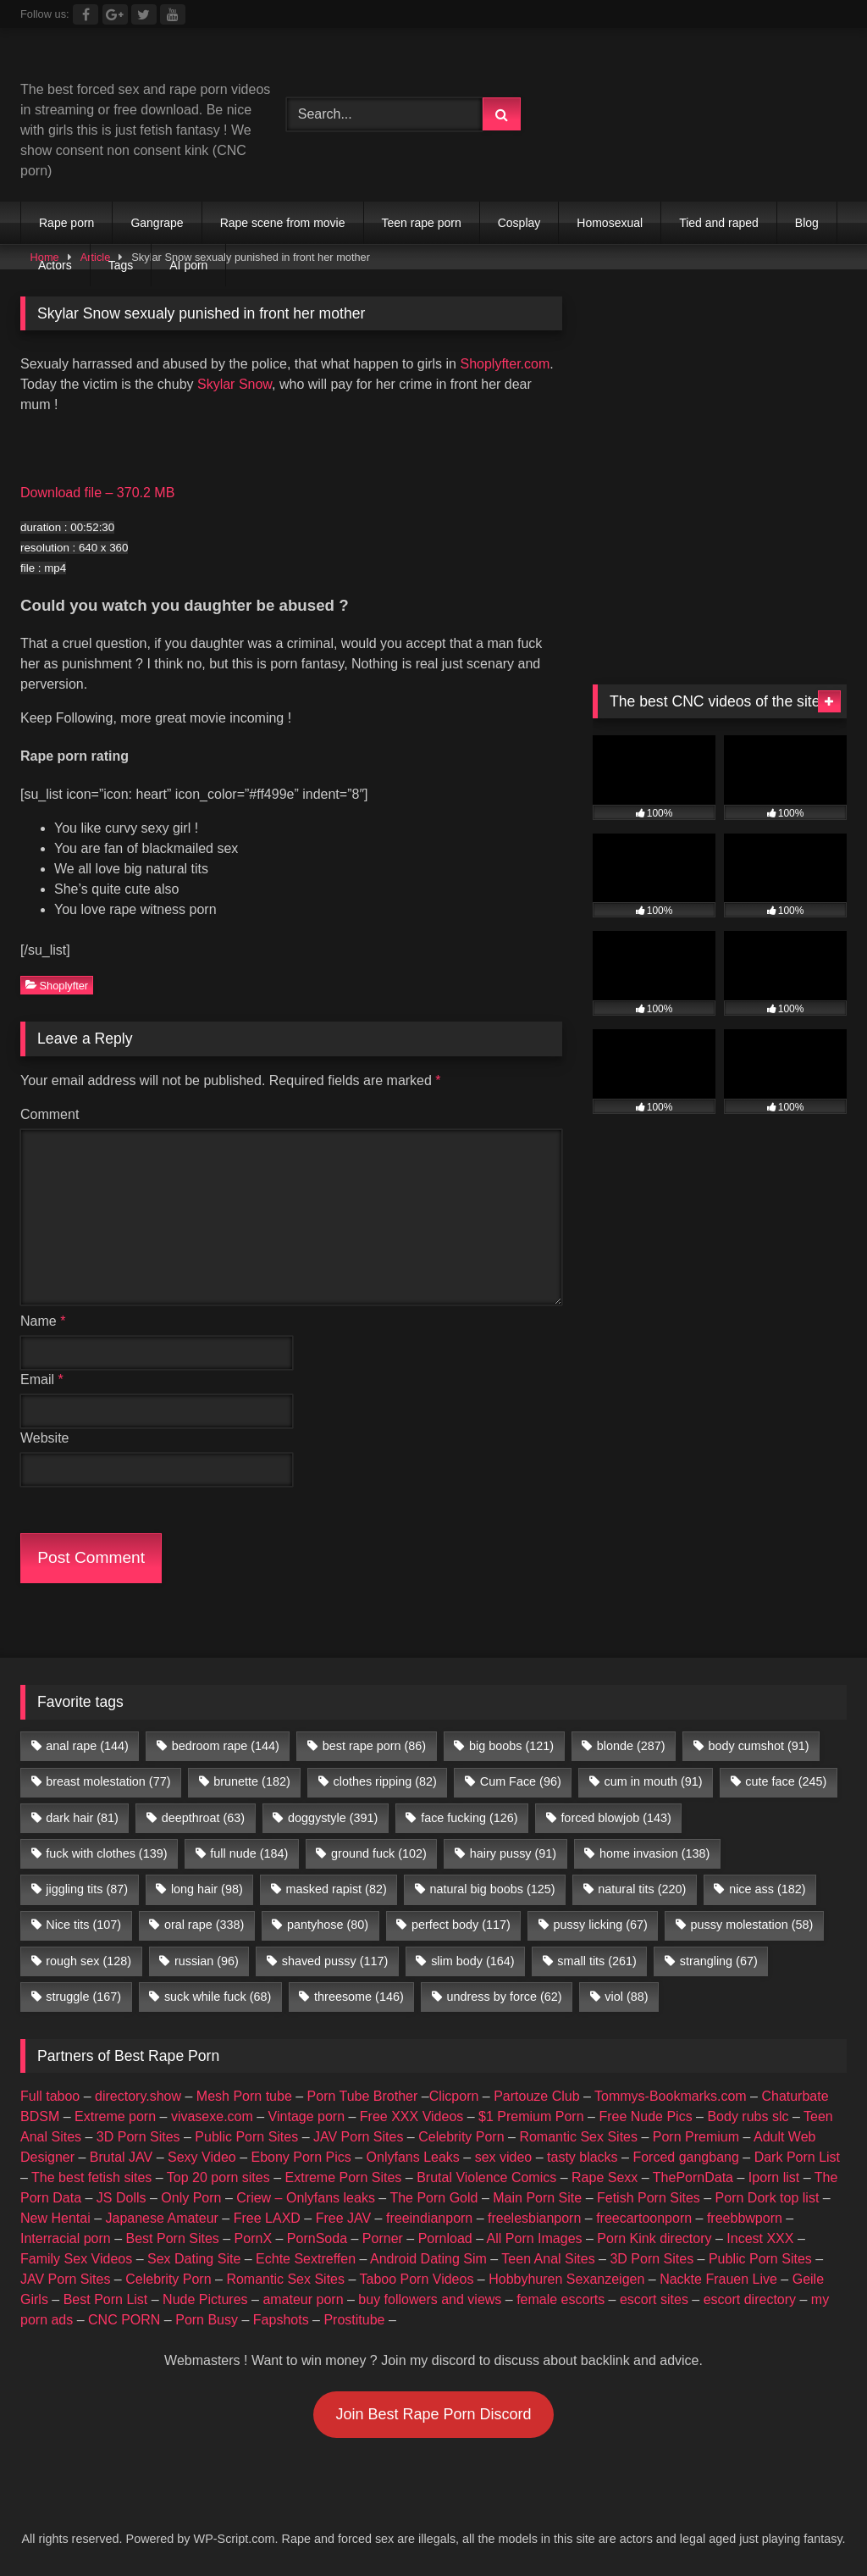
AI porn (188, 265)
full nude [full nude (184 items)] (249, 1853)
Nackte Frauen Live (718, 2279)
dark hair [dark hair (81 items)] (82, 1818)
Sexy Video (202, 2157)
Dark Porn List (797, 2157)
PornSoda (317, 2238)
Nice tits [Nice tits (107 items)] (83, 1924)
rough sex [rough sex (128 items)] (88, 1961)
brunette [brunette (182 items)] (251, 1781)
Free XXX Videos (411, 2116)
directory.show (138, 2096)
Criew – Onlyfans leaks (305, 2198)
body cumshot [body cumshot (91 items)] (758, 1746)
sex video (504, 2157)
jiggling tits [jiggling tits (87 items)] (87, 1889)
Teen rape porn (421, 223)
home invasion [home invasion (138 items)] (654, 1853)
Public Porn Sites (246, 2137)
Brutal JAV (121, 2157)
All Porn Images (535, 2238)
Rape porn (66, 223)
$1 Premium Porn (531, 2116)
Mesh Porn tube (244, 2096)
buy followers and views (429, 2299)
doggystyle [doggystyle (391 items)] (333, 1818)
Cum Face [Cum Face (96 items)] (520, 1781)
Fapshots (281, 2320)
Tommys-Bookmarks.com (670, 2096)
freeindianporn (429, 2218)
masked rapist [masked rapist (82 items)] (336, 1889)
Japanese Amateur (162, 2218)
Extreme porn (115, 2116)
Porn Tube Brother (362, 2096)
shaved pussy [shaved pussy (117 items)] (335, 1961)
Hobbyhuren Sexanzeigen (566, 2279)
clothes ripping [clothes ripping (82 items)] (385, 1781)
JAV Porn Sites (358, 2137)
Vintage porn (306, 2116)
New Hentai (55, 2218)
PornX (253, 2238)
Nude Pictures (205, 2299)
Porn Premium (696, 2137)
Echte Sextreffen (306, 2259)
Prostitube (353, 2320)
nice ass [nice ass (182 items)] (767, 1889)
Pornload (445, 2238)
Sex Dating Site (193, 2259)
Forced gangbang (685, 2157)
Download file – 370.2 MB (97, 492)
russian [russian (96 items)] (206, 1961)
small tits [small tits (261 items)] (597, 1961)
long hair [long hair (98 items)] (207, 1889)
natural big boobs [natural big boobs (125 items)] (492, 1889)
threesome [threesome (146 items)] (359, 1996)
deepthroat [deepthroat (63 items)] (203, 1818)
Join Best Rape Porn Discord (433, 2414)
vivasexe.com (212, 2116)
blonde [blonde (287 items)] (631, 1746)
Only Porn (191, 2198)
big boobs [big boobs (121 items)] (511, 1746)
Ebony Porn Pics (301, 2157)
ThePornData (693, 2177)
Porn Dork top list (767, 2198)
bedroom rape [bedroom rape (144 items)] (225, 1746)
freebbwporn (744, 2218)
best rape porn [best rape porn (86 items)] (374, 1746)
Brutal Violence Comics (486, 2177)
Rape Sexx (605, 2177)
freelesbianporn (534, 2218)
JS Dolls (121, 2198)
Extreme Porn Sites (343, 2177)
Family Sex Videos (76, 2259)
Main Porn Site (537, 2198)
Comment (49, 1114)
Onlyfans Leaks (413, 2157)
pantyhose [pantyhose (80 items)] (327, 1924)
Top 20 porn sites (218, 2177)
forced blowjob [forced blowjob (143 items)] (616, 1818)
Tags (121, 265)
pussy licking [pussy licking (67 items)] (601, 1924)
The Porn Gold (433, 2198)
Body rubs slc (747, 2116)
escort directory (750, 2299)
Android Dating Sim (428, 2259)
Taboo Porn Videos (417, 2279)
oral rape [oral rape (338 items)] (204, 1924)
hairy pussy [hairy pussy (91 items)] (513, 1853)
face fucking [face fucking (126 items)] (469, 1818)
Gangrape (156, 223)
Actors (55, 265)
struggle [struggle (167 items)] (83, 1996)
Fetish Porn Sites (648, 2198)
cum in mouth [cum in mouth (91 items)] (654, 1781)
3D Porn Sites (138, 2137)
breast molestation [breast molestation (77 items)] (108, 1781)
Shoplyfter (56, 984)
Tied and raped (719, 223)
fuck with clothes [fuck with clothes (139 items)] (106, 1853)
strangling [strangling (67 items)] (719, 1961)
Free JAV (344, 2218)
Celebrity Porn (461, 2137)
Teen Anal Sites (547, 2259)
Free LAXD (267, 2218)
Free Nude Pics (645, 2116)
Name (42, 1321)
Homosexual (610, 223)
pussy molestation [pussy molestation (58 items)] (752, 1924)
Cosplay (519, 223)
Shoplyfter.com (504, 364)
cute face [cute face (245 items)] (785, 1781)
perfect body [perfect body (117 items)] (461, 1924)
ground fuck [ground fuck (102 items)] (379, 1853)
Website (44, 1438)
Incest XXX (759, 2238)
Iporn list (773, 2177)
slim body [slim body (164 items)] (472, 1961)
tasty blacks (582, 2157)
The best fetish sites (91, 2177)
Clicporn (454, 2096)
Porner (382, 2238)
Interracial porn (65, 2238)
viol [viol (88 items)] (626, 1996)
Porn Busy (206, 2320)
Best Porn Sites (172, 2238)
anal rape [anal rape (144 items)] (87, 1746)
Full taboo (50, 2096)
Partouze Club (536, 2096)
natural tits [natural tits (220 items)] (642, 1889)
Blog (807, 223)
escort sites (654, 2299)
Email (42, 1379)
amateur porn (302, 2299)
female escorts (560, 2299)
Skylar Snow (234, 384)
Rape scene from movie (282, 223)
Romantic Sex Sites (578, 2137)
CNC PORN (124, 2320)
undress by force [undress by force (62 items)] (504, 1996)
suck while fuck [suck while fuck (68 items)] (217, 1996)
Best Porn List (106, 2299)
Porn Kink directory (654, 2238)
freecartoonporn (644, 2218)
